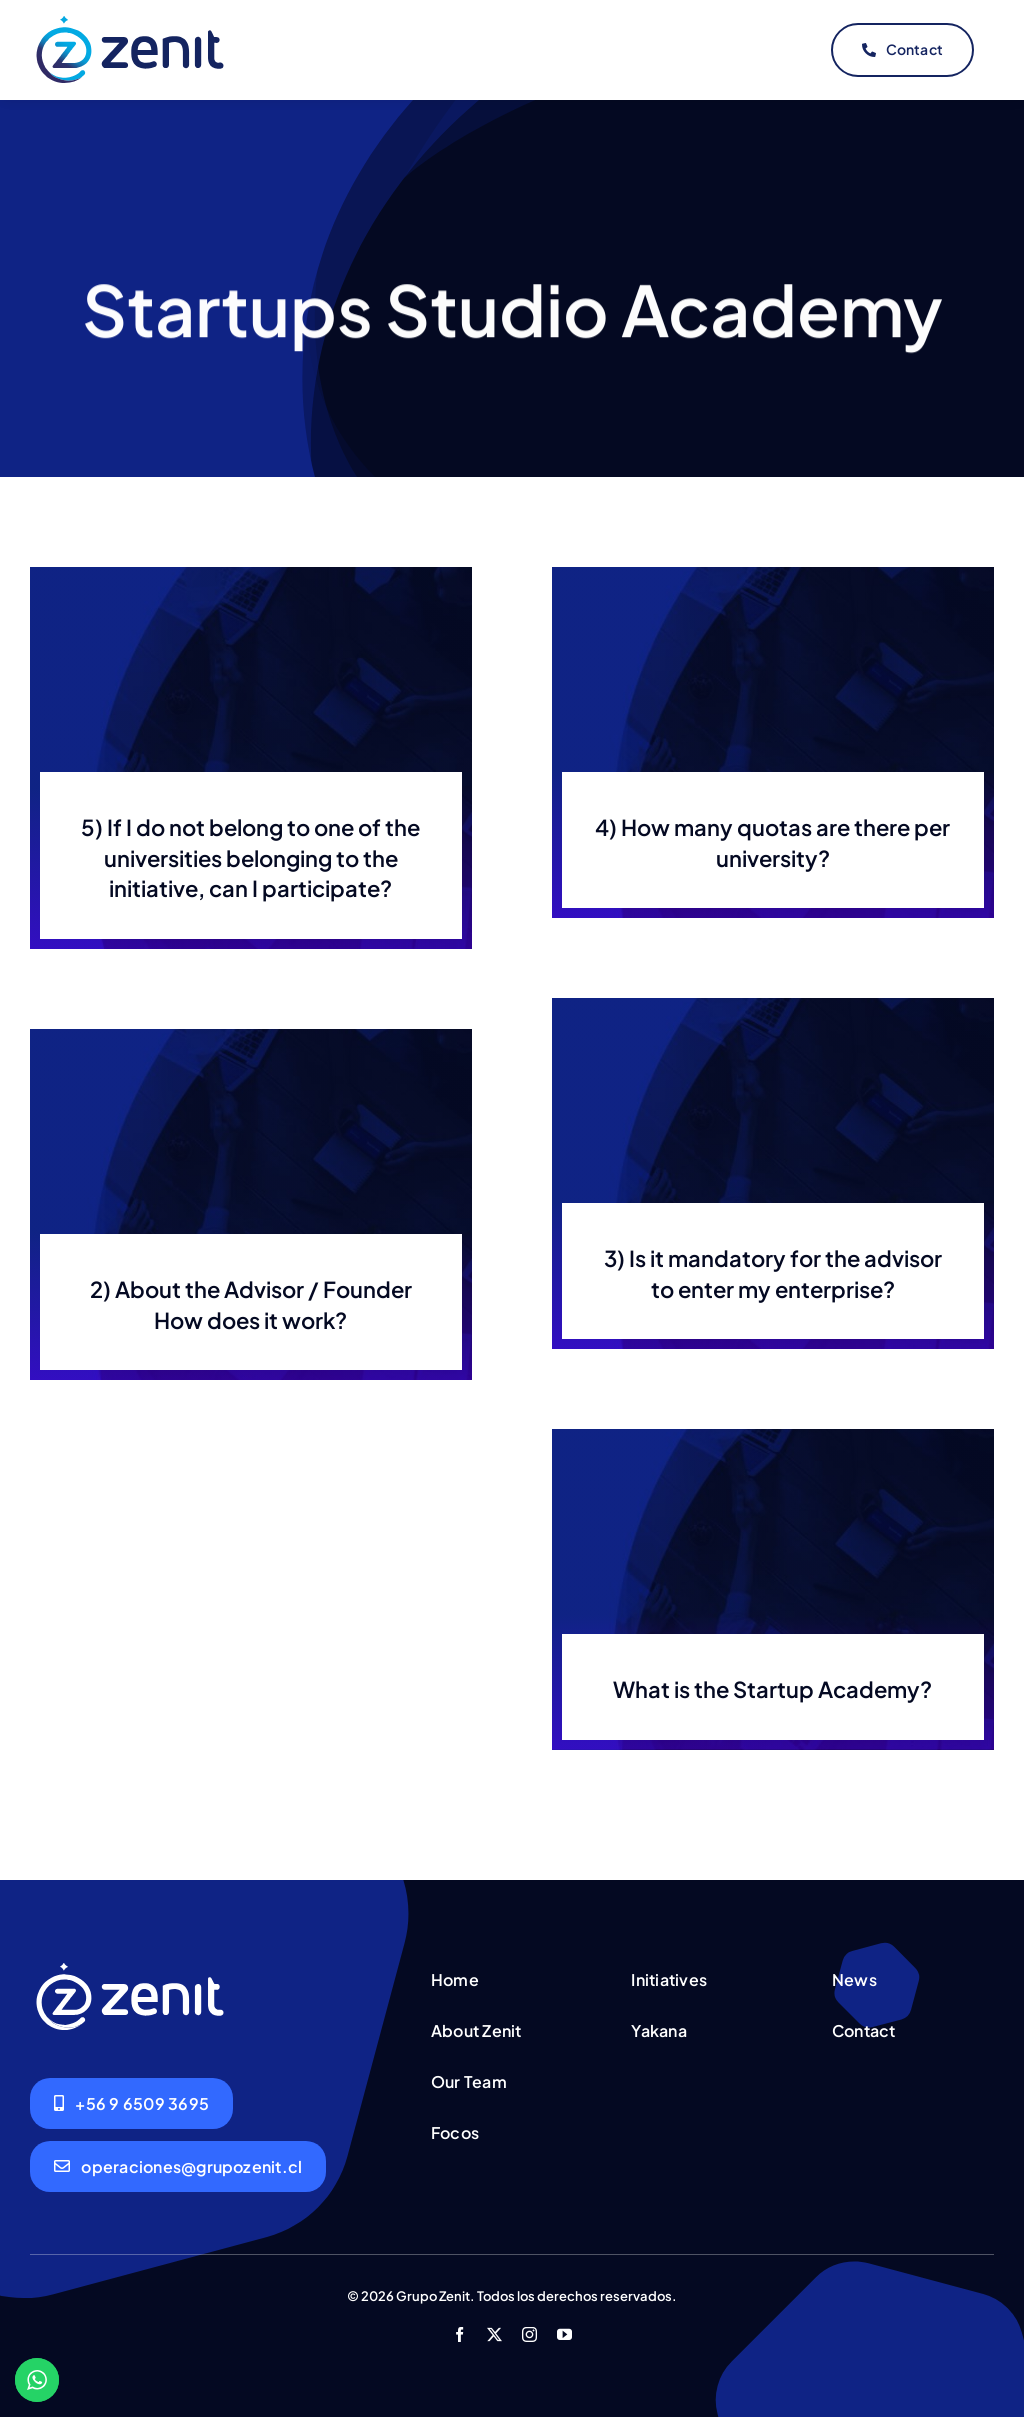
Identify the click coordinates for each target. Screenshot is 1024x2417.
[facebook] (459, 2329)
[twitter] (494, 2329)
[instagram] (529, 2329)
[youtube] (564, 2329)
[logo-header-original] (130, 19)
